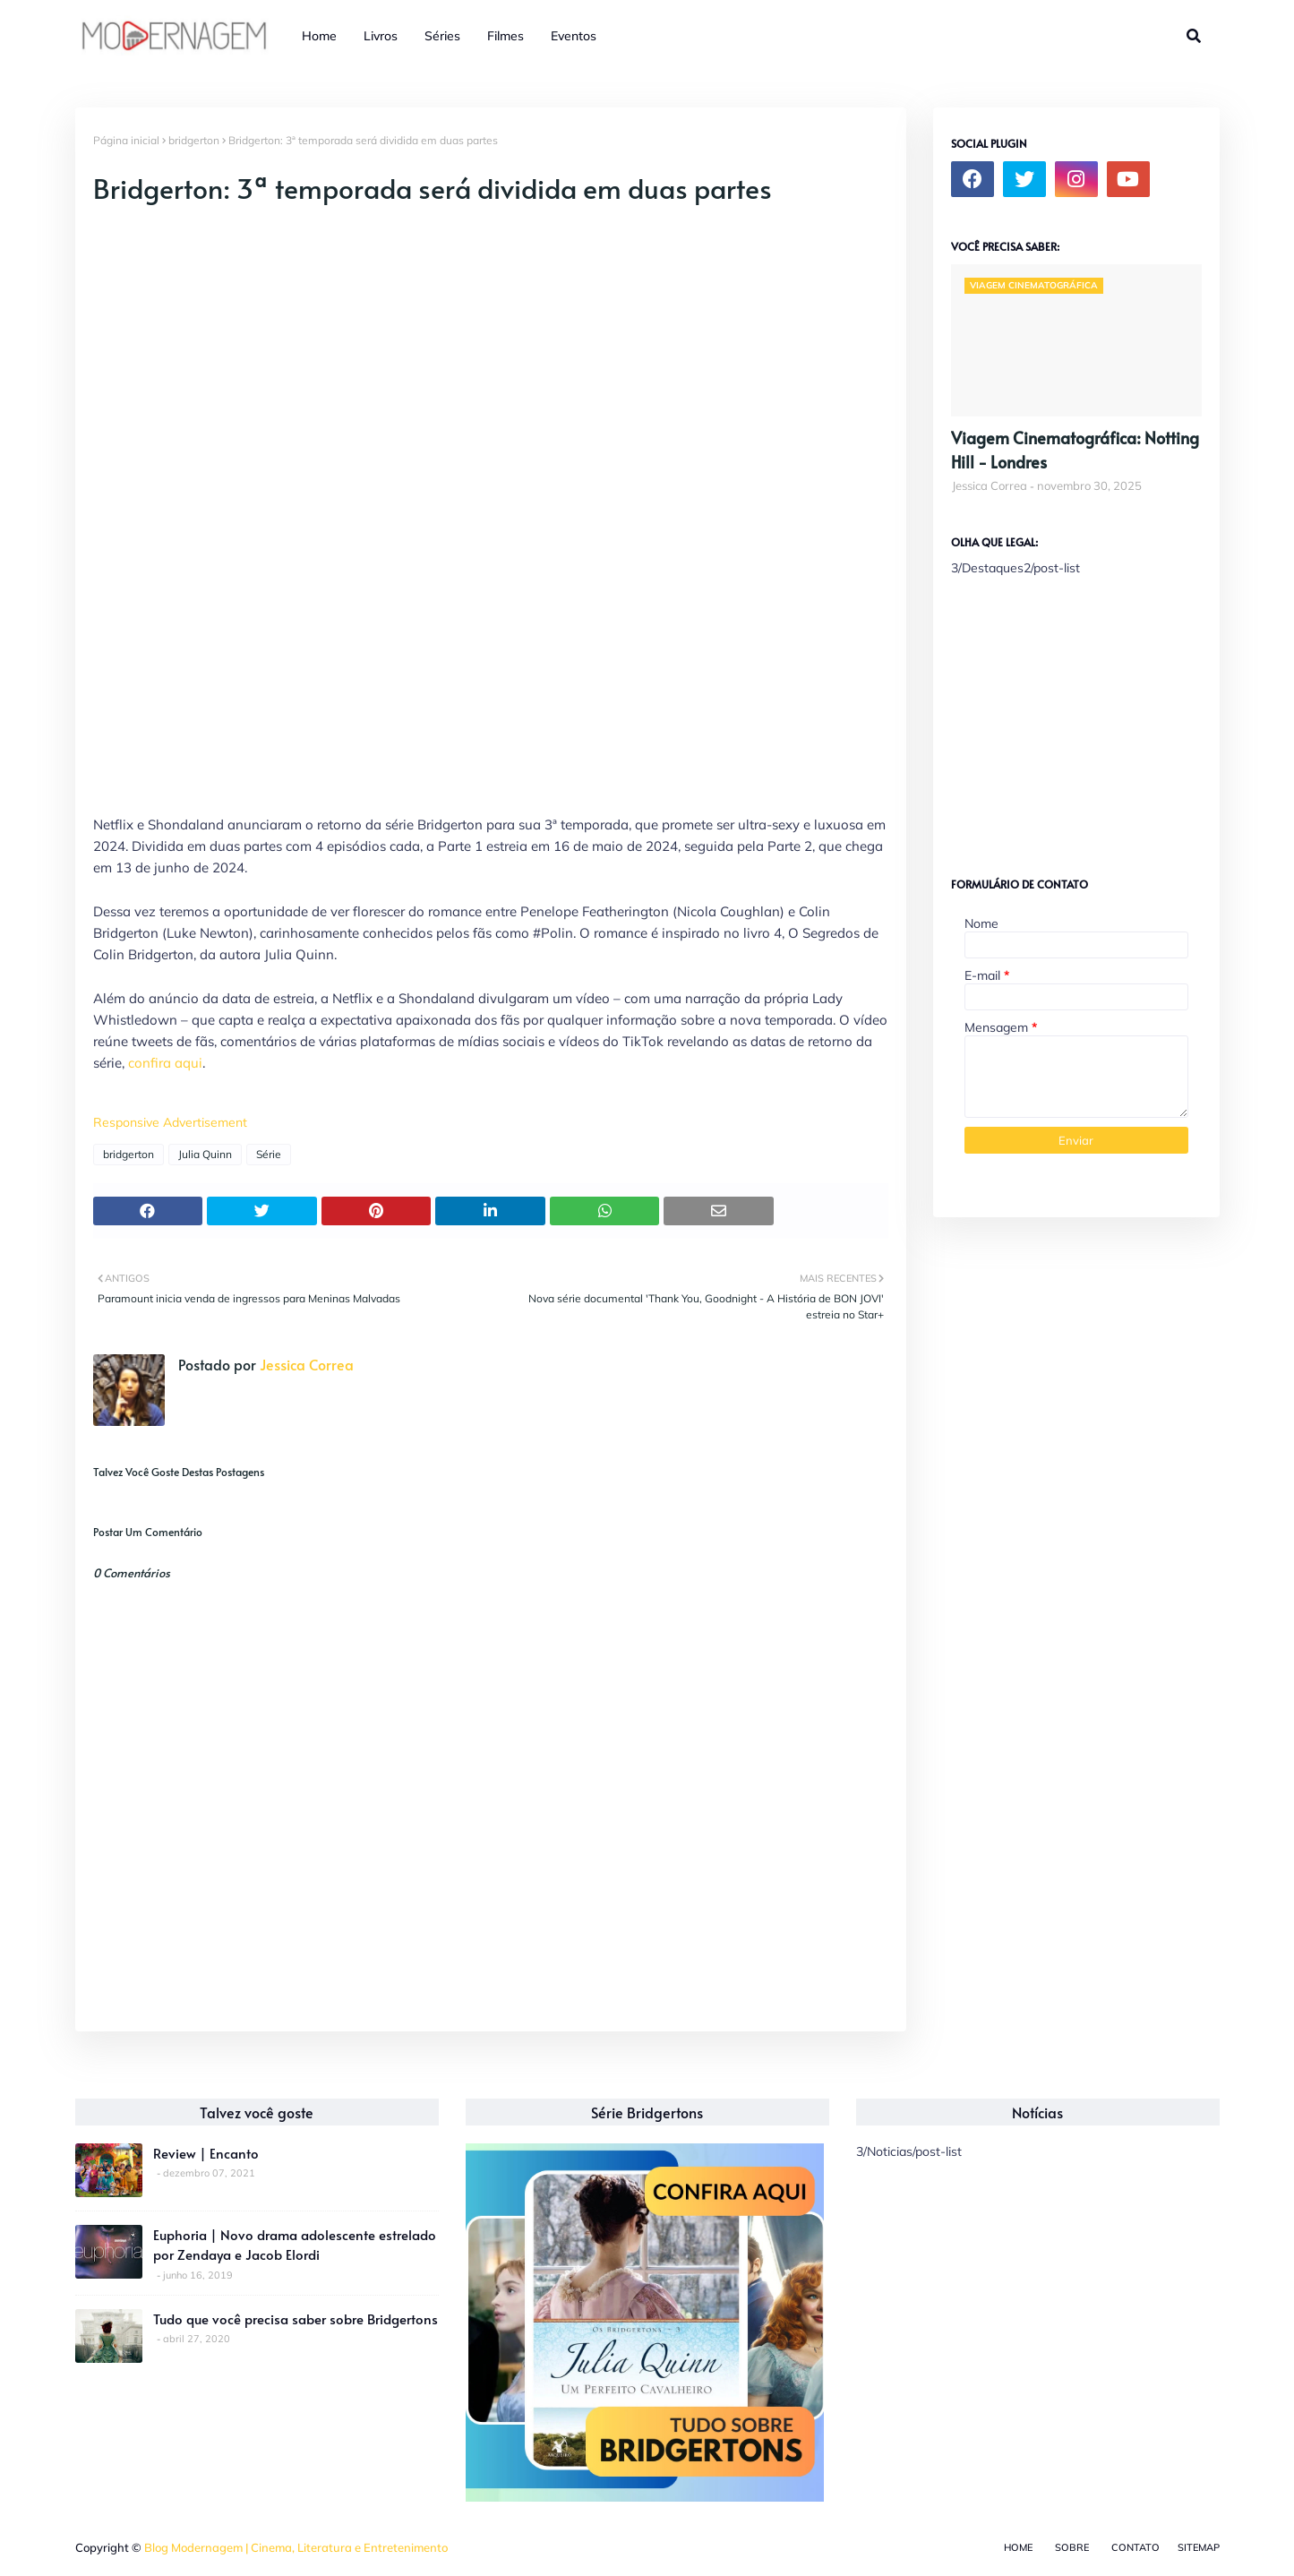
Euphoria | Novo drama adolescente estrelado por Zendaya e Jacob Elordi (294, 2244)
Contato (1135, 2547)
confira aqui (165, 1062)
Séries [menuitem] (442, 36)
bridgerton (193, 140)
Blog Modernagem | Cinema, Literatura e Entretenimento (296, 2547)
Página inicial (126, 140)
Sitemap (1199, 2547)
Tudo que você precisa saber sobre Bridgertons (295, 2318)
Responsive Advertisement (170, 1122)
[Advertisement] (1085, 719)
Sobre (1072, 2547)
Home (1018, 2547)
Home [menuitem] (319, 36)
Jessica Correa (305, 1364)
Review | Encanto (206, 2152)
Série (268, 1154)
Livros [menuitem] (381, 36)
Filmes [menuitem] (505, 36)
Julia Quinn (205, 1154)
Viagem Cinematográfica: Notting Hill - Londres (1075, 449)
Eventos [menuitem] (573, 36)
